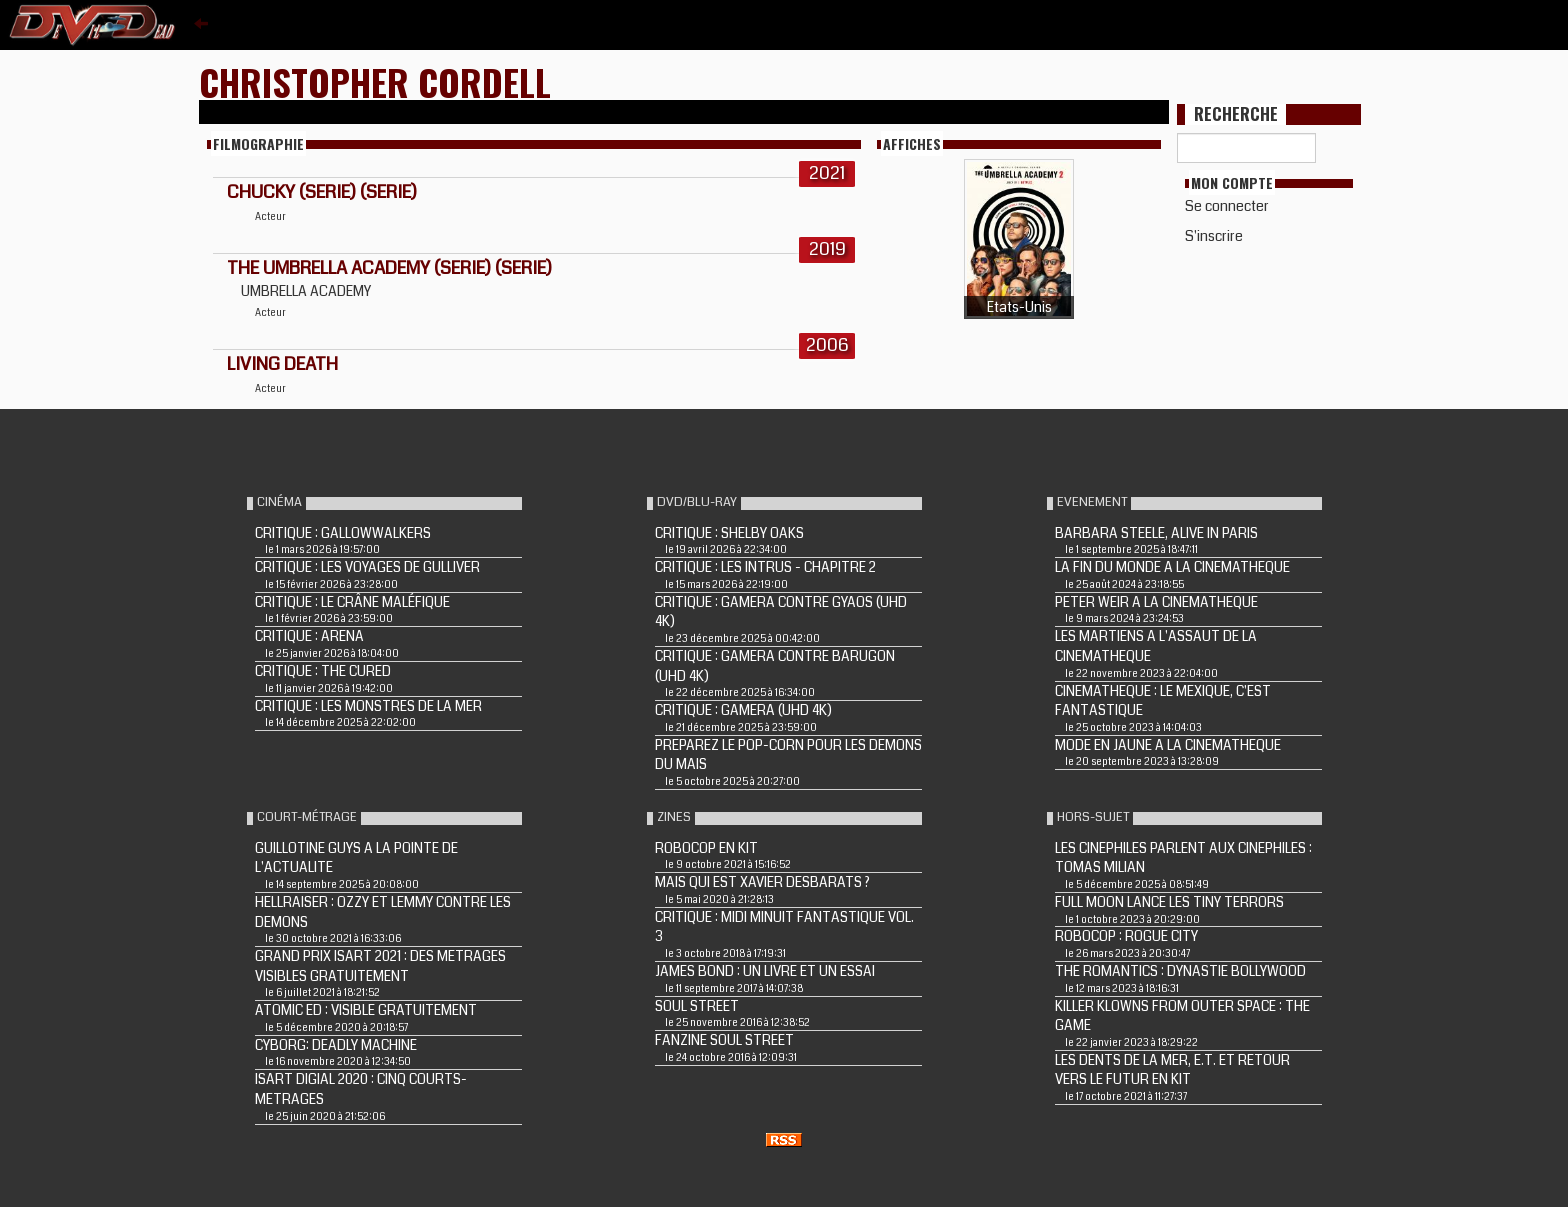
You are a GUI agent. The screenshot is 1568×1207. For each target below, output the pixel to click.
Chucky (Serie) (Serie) (322, 192)
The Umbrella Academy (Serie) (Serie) (389, 268)
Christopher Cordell (375, 81)
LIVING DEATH (282, 364)
